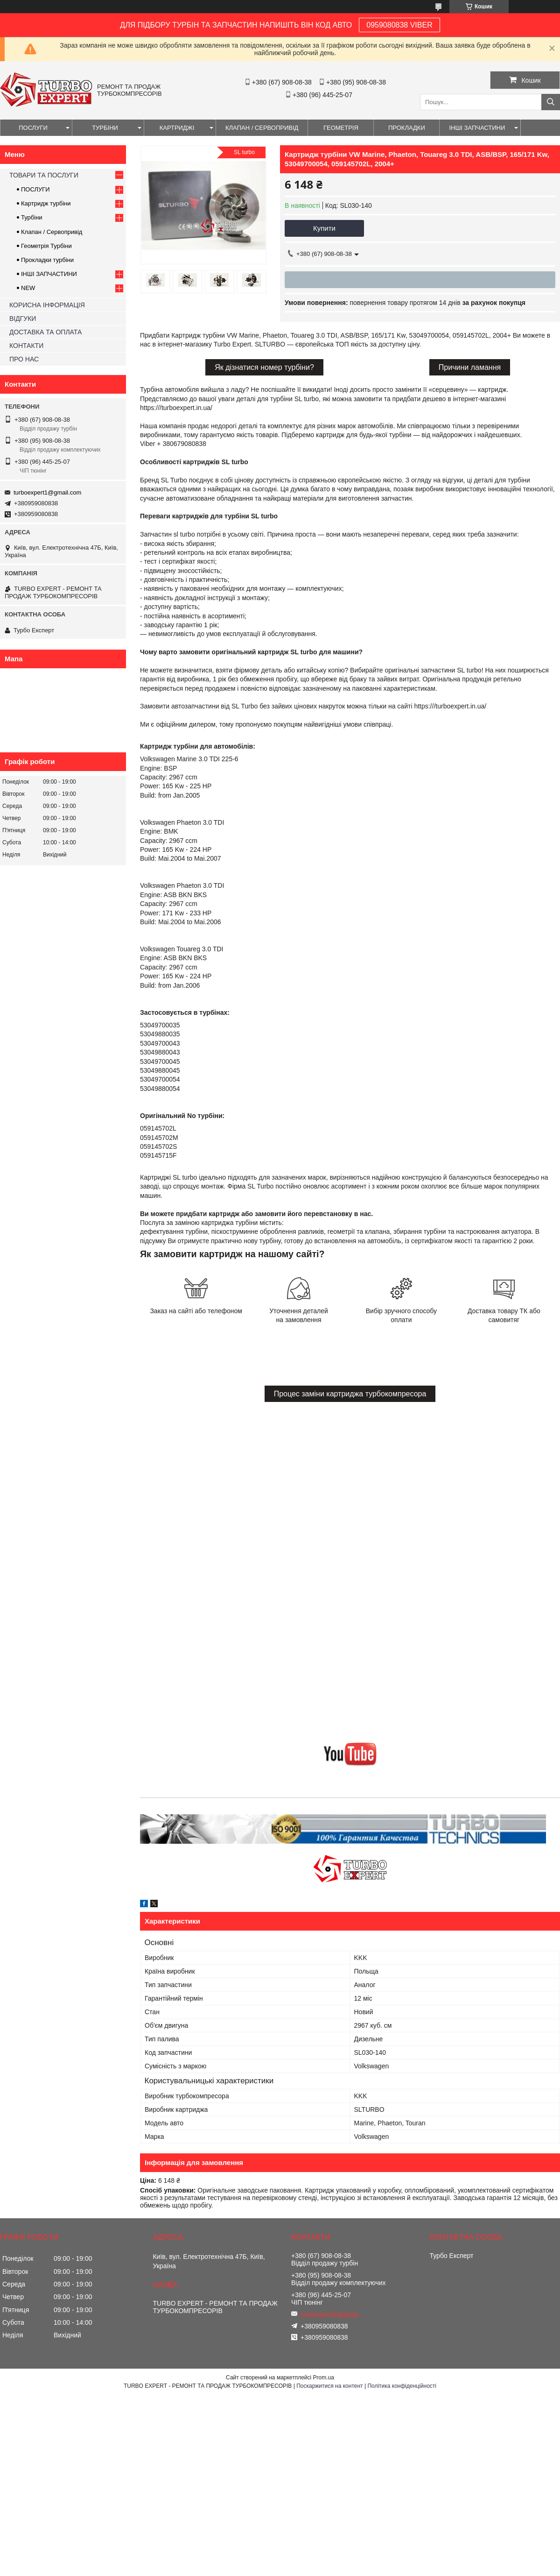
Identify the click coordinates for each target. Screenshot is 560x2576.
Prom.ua (323, 2377)
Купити (324, 228)
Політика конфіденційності (401, 2386)
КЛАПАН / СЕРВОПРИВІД (261, 127)
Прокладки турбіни (47, 259)
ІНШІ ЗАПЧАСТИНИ (477, 127)
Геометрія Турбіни (46, 245)
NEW (28, 287)
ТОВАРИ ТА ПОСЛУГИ (43, 175)
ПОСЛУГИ (33, 127)
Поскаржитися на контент (329, 2386)
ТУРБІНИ (105, 127)
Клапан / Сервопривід (51, 231)
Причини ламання (470, 367)
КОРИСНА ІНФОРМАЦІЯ (47, 305)
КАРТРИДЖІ (177, 127)
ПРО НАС (24, 359)
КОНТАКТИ (26, 345)
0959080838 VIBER (399, 25)
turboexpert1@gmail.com (47, 492)
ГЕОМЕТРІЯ (340, 127)
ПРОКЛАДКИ (406, 127)
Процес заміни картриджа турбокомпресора (350, 1394)
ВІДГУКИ (22, 318)
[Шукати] (550, 102)
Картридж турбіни (46, 203)
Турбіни (31, 217)
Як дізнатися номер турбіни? (264, 367)
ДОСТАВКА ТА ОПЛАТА (45, 332)
